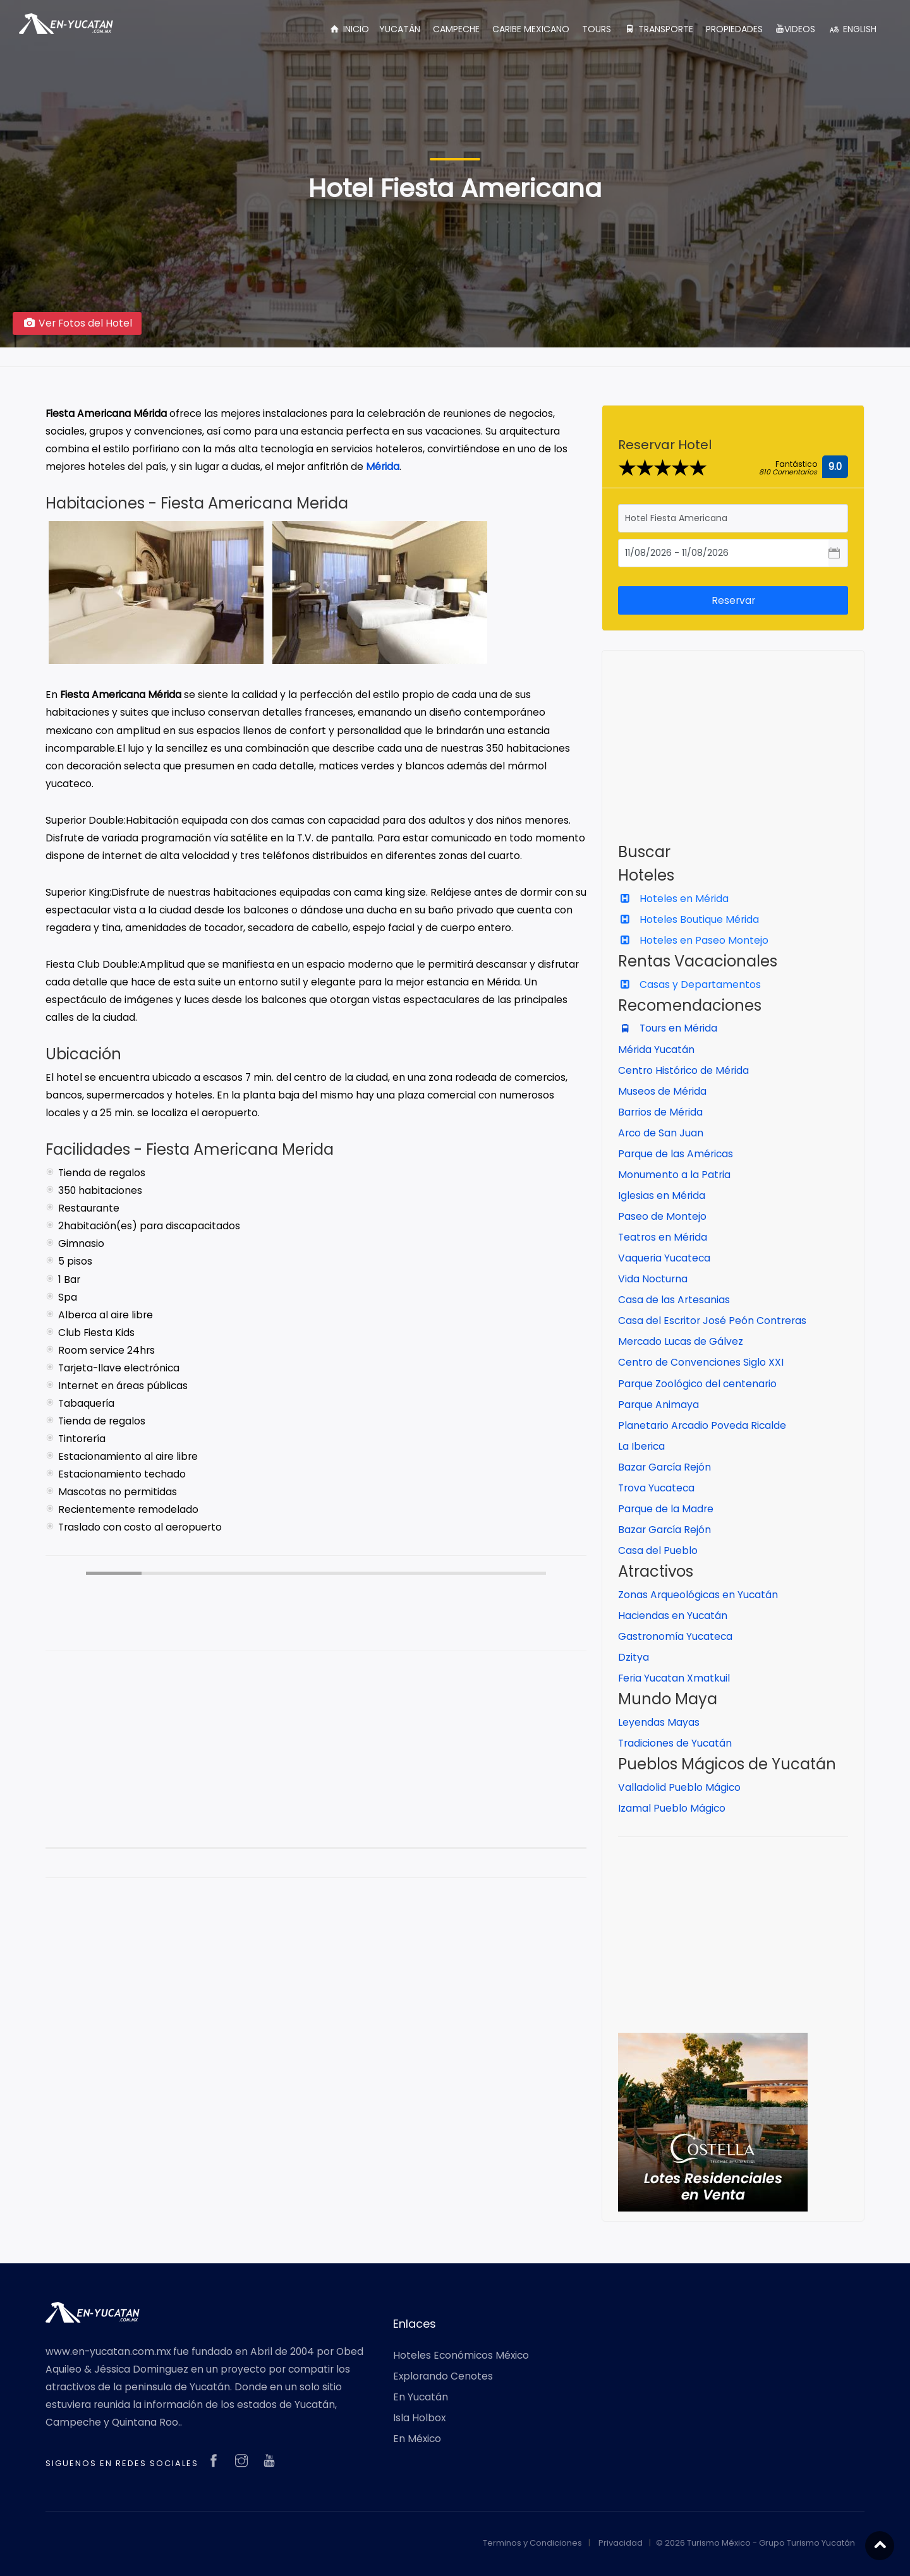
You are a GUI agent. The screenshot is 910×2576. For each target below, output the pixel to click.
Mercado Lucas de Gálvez (680, 1341)
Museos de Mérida (662, 1091)
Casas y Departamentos (689, 984)
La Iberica (641, 1446)
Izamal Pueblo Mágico (671, 1808)
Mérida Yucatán (656, 1049)
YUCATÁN (399, 29)
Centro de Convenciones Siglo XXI (701, 1362)
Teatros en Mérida (662, 1237)
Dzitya (633, 1657)
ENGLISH (852, 29)
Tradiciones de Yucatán (675, 1743)
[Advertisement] (316, 1758)
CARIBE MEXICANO (530, 29)
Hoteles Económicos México (461, 2355)
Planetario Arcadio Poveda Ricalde (702, 1425)
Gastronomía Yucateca (675, 1636)
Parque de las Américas (675, 1153)
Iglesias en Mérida (661, 1195)
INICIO (348, 29)
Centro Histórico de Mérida (683, 1070)
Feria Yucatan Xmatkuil (674, 1678)
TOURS (596, 29)
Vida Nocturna (653, 1278)
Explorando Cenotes (443, 2376)
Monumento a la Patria (674, 1174)
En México (417, 2438)
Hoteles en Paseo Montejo (693, 940)
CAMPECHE (456, 29)
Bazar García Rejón (664, 1467)
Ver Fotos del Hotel (77, 323)
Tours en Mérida (667, 1028)
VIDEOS (795, 29)
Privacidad (620, 2543)
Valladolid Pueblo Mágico (679, 1787)
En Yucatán (420, 2397)
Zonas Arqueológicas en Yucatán (698, 1594)
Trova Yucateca (656, 1488)
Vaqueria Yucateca (664, 1258)
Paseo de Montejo (662, 1216)
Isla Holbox (419, 2417)
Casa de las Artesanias (674, 1299)
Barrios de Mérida (660, 1112)
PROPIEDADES (734, 29)
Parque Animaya (658, 1404)
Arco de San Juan (660, 1133)
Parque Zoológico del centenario (697, 1383)
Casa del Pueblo (658, 1550)
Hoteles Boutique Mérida (688, 919)
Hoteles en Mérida (673, 898)
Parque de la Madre (665, 1508)
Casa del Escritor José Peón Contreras (712, 1320)
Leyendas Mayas (659, 1722)
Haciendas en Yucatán (672, 1615)
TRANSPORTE (659, 29)
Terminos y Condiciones (532, 2543)
